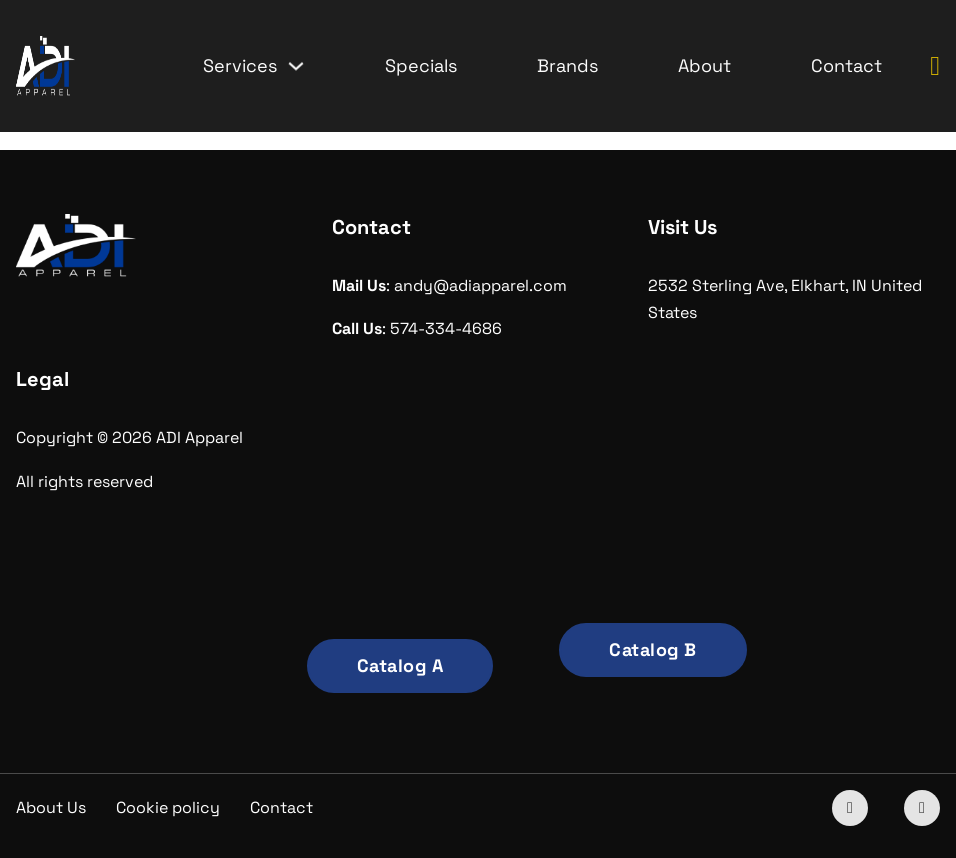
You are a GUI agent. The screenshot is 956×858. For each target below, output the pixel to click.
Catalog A (400, 665)
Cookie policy (168, 807)
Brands (567, 65)
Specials (421, 65)
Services (240, 65)
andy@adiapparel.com (480, 285)
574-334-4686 (446, 328)
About (704, 65)
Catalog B (653, 649)
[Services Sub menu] (296, 66)
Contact (846, 65)
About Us (51, 807)
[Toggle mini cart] (935, 66)
